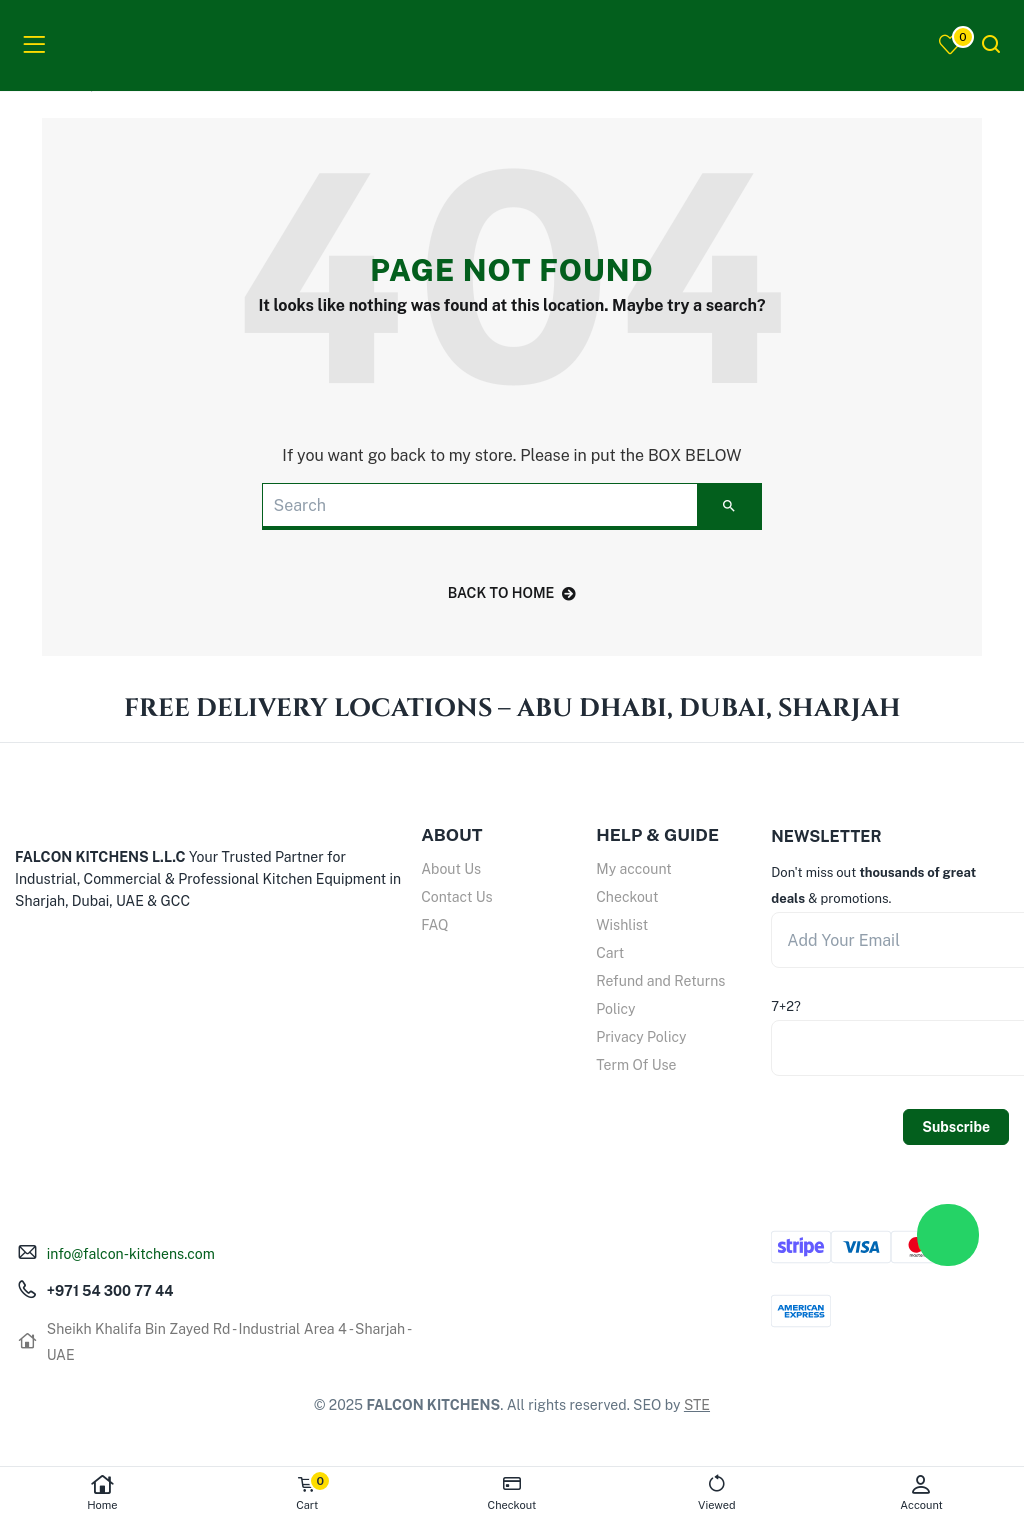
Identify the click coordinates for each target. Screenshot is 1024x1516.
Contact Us (456, 897)
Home (102, 1492)
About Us (451, 869)
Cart (610, 953)
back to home (512, 593)
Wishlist (622, 925)
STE (697, 1405)
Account (921, 1492)
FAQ (434, 925)
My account (633, 869)
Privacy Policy (641, 1037)
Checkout (627, 897)
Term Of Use (636, 1065)
